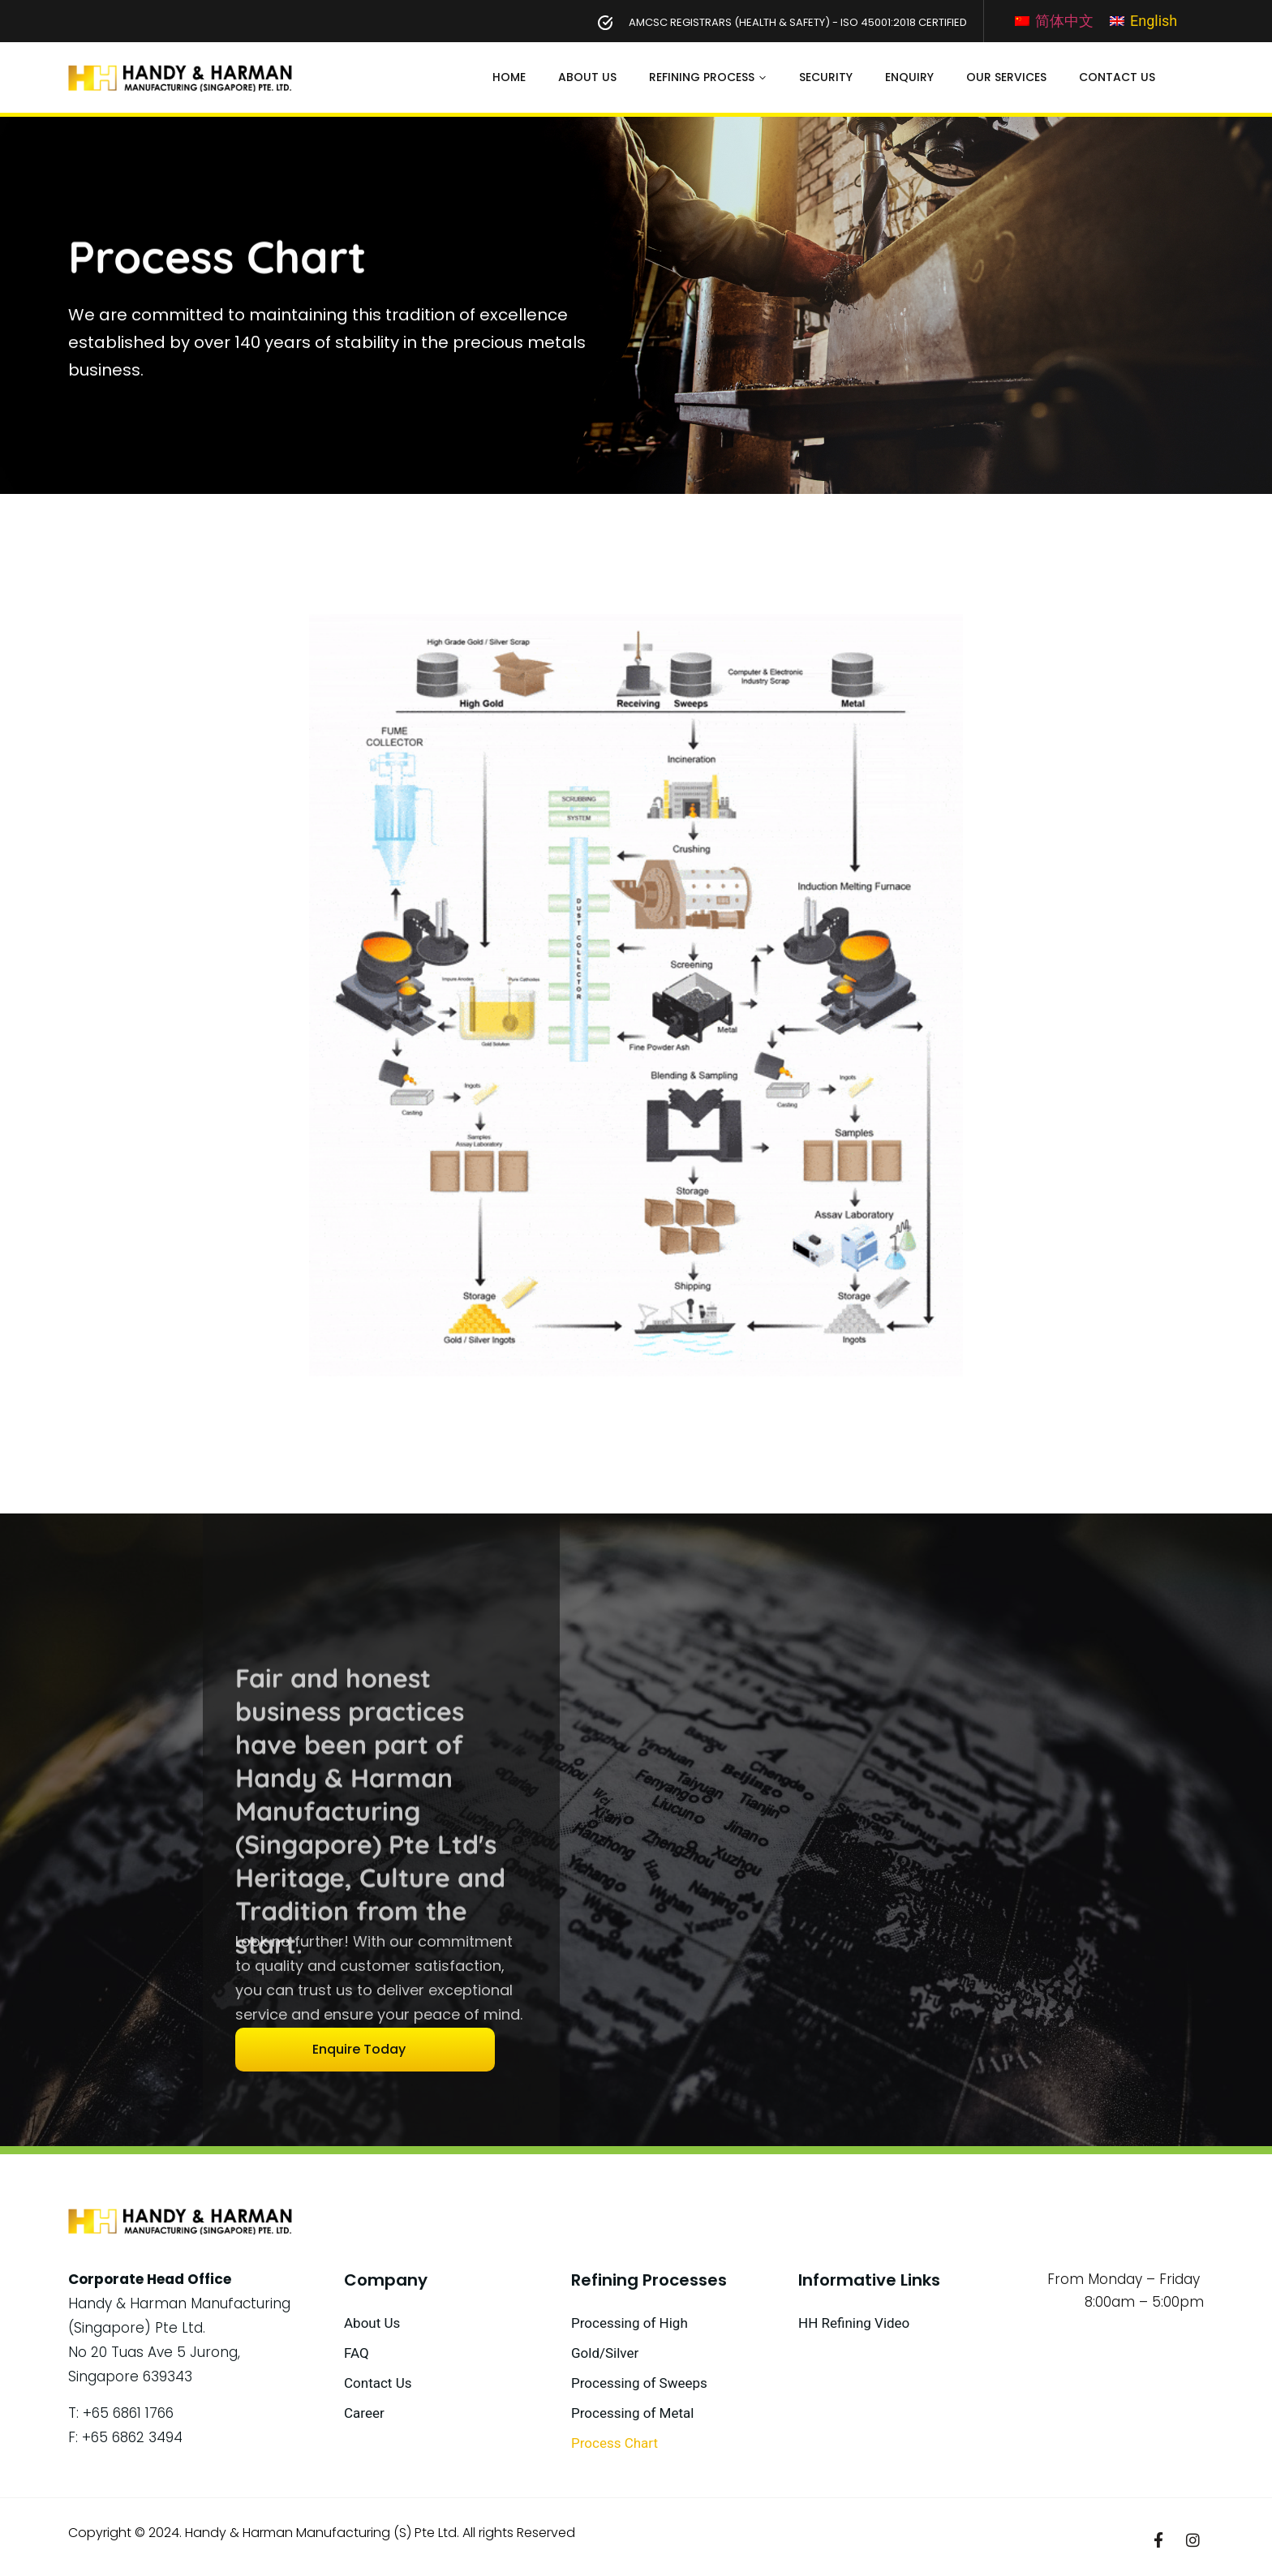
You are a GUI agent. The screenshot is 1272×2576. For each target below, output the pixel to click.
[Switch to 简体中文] (1054, 21)
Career (364, 2416)
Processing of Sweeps (639, 2385)
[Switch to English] (1143, 21)
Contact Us (1117, 77)
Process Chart (614, 2447)
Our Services (1006, 77)
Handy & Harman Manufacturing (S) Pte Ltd (321, 2532)
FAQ (356, 2354)
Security (826, 77)
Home (509, 77)
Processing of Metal (632, 2416)
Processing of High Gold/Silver (629, 2339)
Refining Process (708, 77)
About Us (587, 77)
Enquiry (909, 77)
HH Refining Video (853, 2324)
